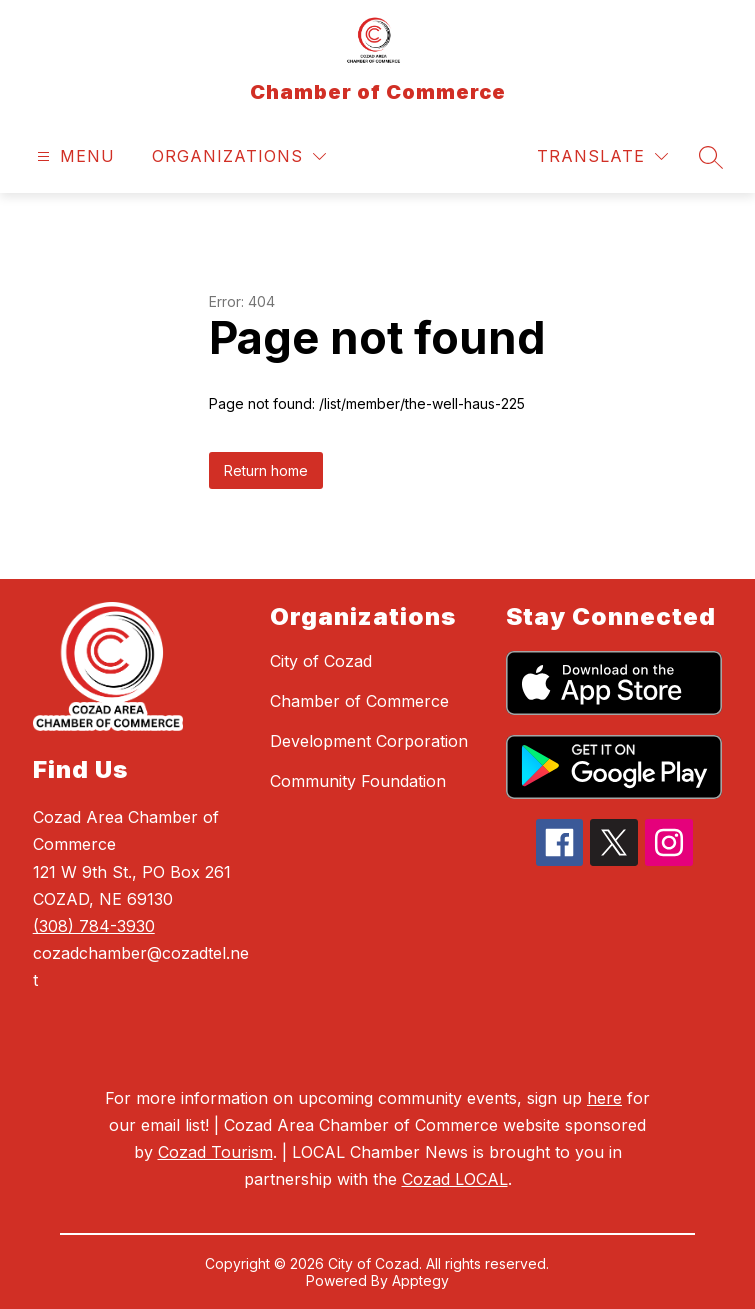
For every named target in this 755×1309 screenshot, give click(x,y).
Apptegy (420, 1280)
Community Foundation (358, 781)
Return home (266, 470)
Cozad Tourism (215, 1152)
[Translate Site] (602, 156)
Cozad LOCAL (455, 1179)
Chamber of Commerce (359, 701)
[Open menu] (73, 156)
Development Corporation (369, 741)
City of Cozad (321, 661)
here (604, 1098)
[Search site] (711, 157)
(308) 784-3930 (94, 926)
